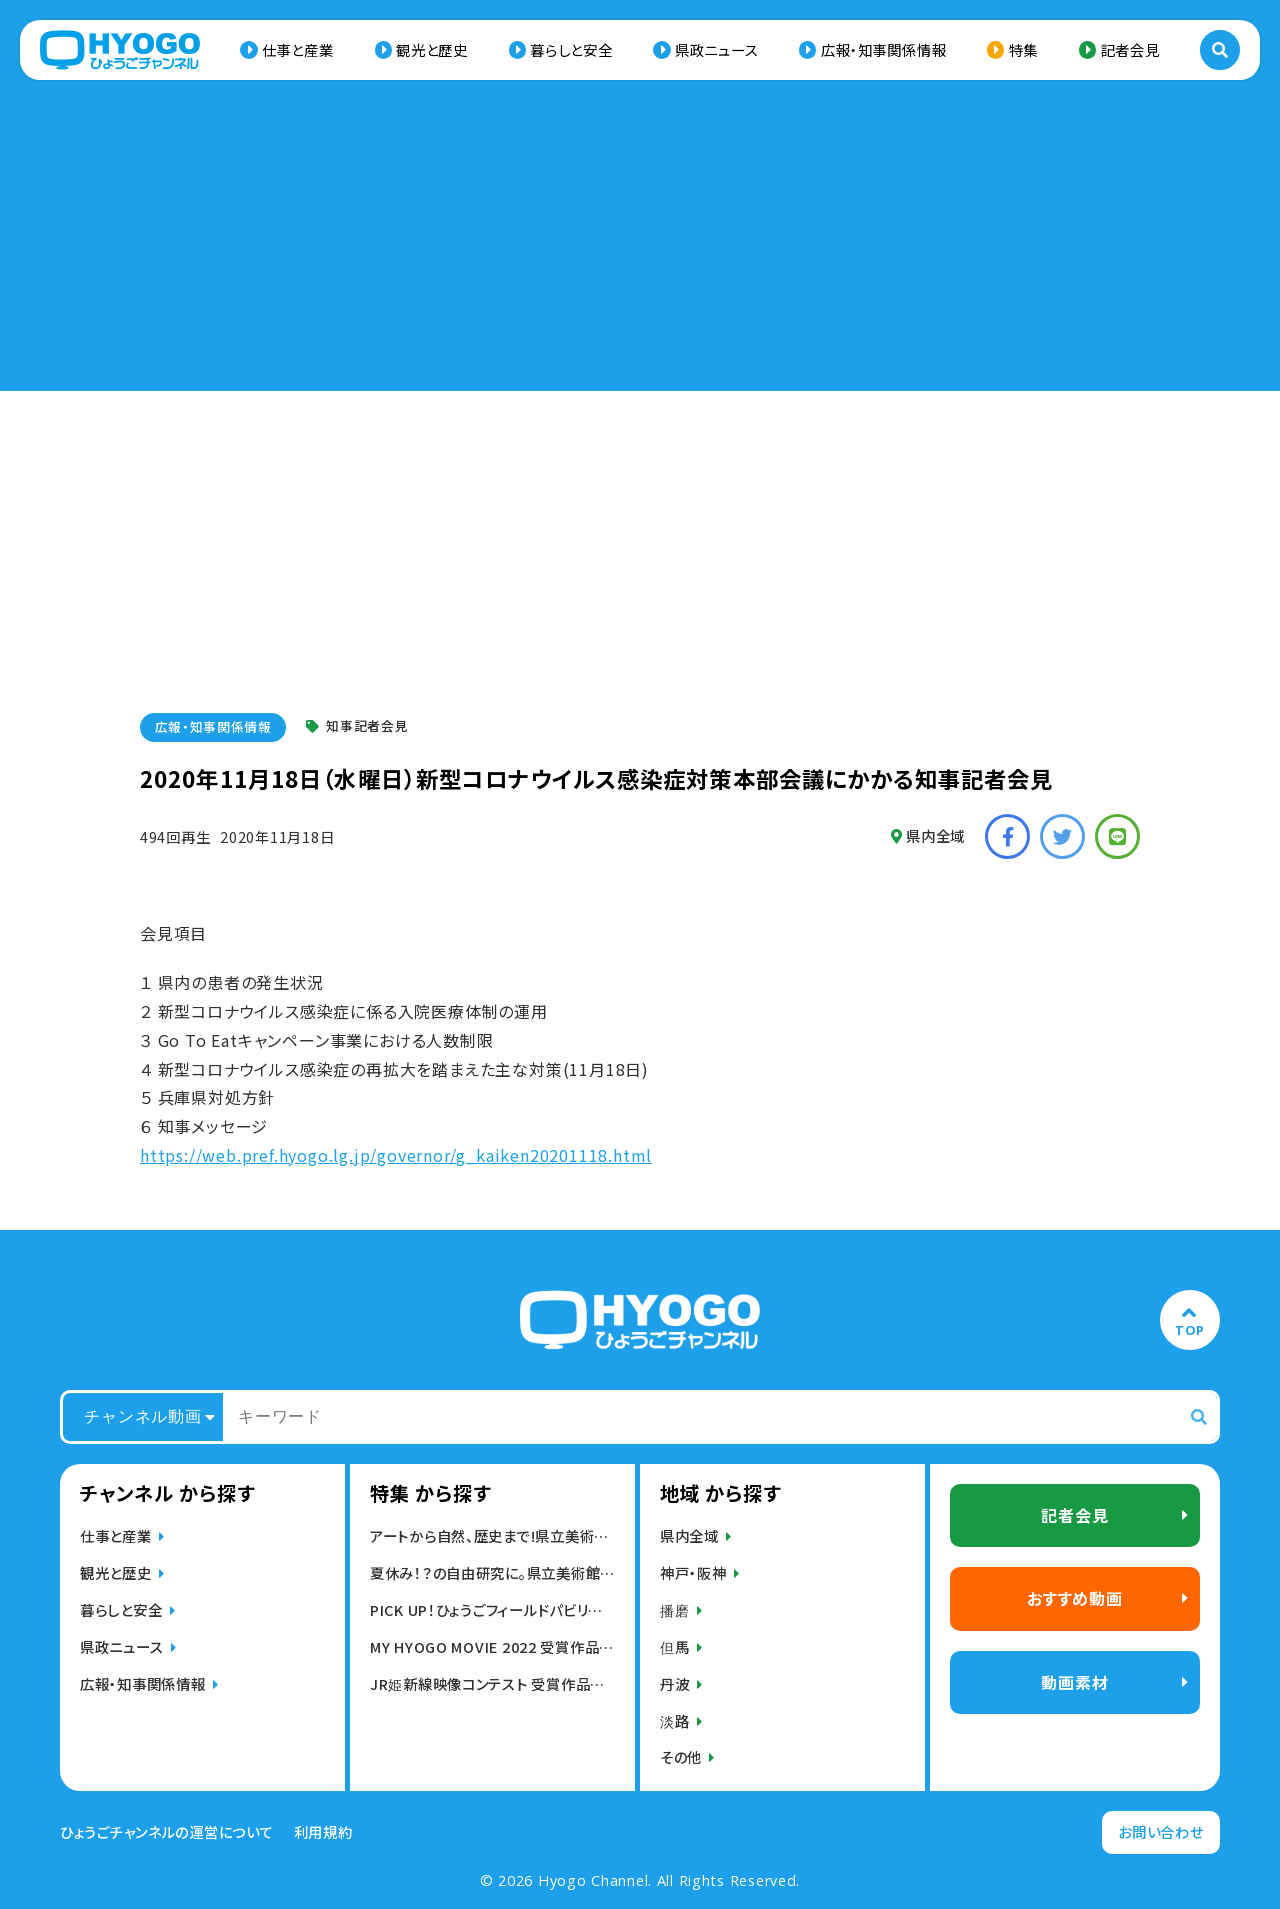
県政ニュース (716, 49)
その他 (681, 1756)
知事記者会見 (357, 727)
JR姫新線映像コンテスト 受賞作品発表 (492, 1683)
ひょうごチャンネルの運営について (167, 1832)
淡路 (674, 1720)
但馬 (674, 1646)
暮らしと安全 (571, 49)
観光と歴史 (432, 49)
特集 (1023, 49)
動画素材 (1074, 1682)
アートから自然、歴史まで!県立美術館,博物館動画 (492, 1535)
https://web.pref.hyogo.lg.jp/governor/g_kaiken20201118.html (396, 1155)
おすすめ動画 (1075, 1598)
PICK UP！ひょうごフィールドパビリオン (492, 1609)
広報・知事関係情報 (883, 49)
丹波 (674, 1683)
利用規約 (323, 1832)
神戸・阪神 (693, 1572)
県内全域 (928, 835)
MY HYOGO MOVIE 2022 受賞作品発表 (492, 1646)
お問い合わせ (1160, 1831)
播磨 (674, 1609)
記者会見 (1130, 49)
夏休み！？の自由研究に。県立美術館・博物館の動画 (492, 1572)
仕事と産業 (298, 49)
